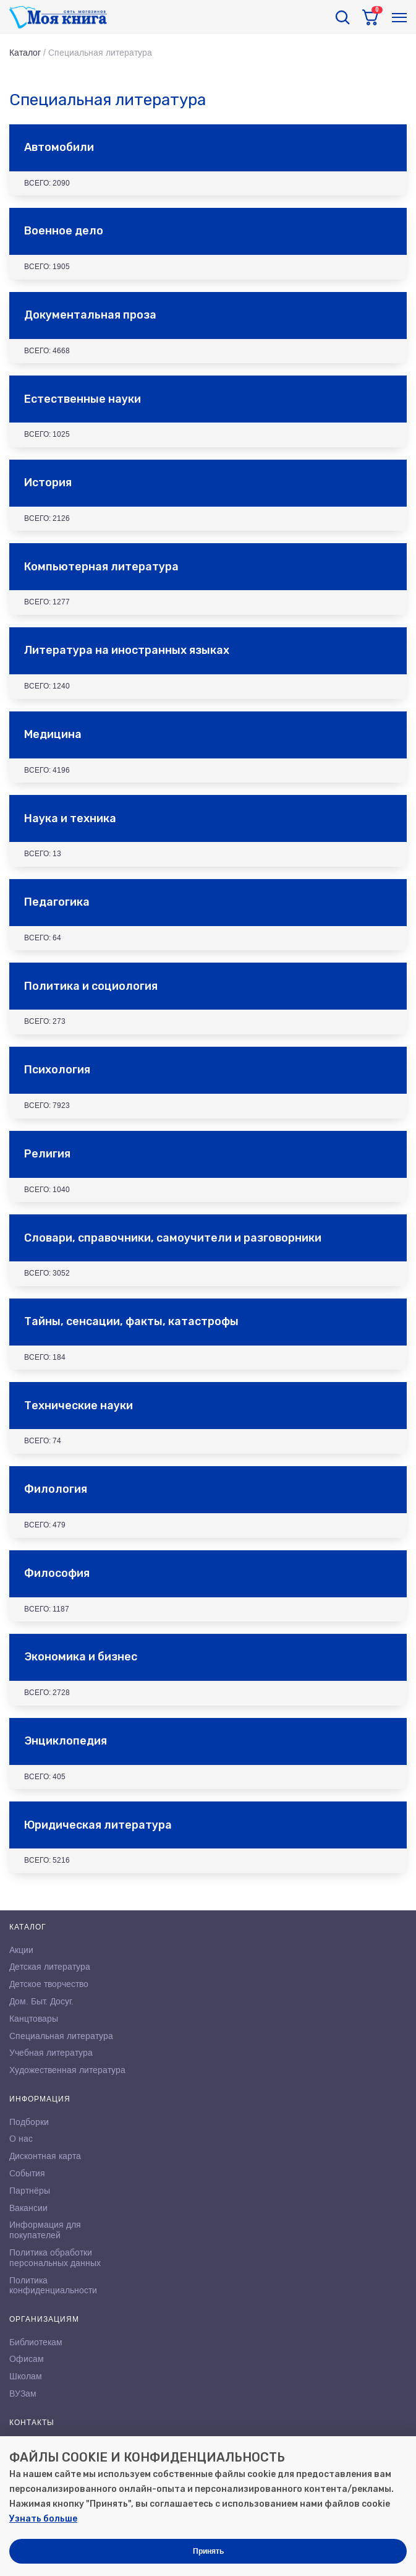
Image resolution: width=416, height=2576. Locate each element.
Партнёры (29, 2191)
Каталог (25, 53)
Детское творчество (48, 1984)
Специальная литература (61, 2036)
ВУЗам (22, 2393)
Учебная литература (51, 2053)
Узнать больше (43, 2519)
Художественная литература (67, 2070)
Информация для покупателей (45, 2230)
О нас (21, 2139)
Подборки (29, 2122)
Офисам (26, 2359)
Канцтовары (33, 2019)
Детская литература (49, 1967)
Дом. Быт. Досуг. (41, 2001)
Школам (25, 2376)
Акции (21, 1950)
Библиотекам (35, 2342)
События (27, 2173)
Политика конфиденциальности (53, 2285)
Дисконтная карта (45, 2156)
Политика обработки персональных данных (55, 2258)
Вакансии (28, 2208)
